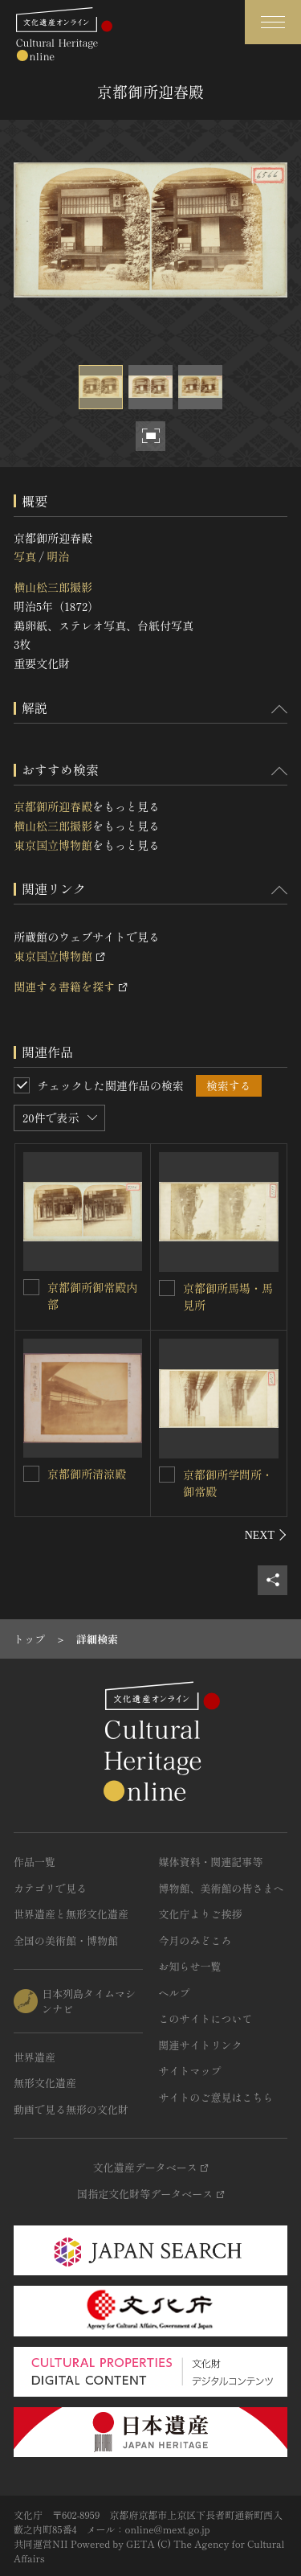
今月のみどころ (195, 1940)
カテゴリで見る (50, 1888)
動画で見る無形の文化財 (71, 2109)
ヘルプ (174, 1992)
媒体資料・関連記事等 (211, 1861)
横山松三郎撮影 (53, 587)
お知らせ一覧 (190, 1966)
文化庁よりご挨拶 (200, 1914)
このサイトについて (206, 2018)
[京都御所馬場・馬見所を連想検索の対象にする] (167, 1288)
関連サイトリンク (200, 2045)
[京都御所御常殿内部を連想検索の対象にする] (31, 1287)
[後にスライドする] (266, 1534)
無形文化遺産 (45, 2082)
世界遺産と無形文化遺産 (71, 1914)
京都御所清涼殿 (86, 1474)
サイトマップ (190, 2070)
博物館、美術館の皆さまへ (221, 1888)
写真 (25, 556)
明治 (58, 556)
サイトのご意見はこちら (216, 2097)
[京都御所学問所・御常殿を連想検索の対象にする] (167, 1474)
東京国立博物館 (53, 845)
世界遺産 (34, 2057)
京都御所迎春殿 (53, 806)
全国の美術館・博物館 (66, 1940)
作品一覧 (34, 1861)
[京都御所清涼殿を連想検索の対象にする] (31, 1474)
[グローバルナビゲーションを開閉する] (273, 22)
